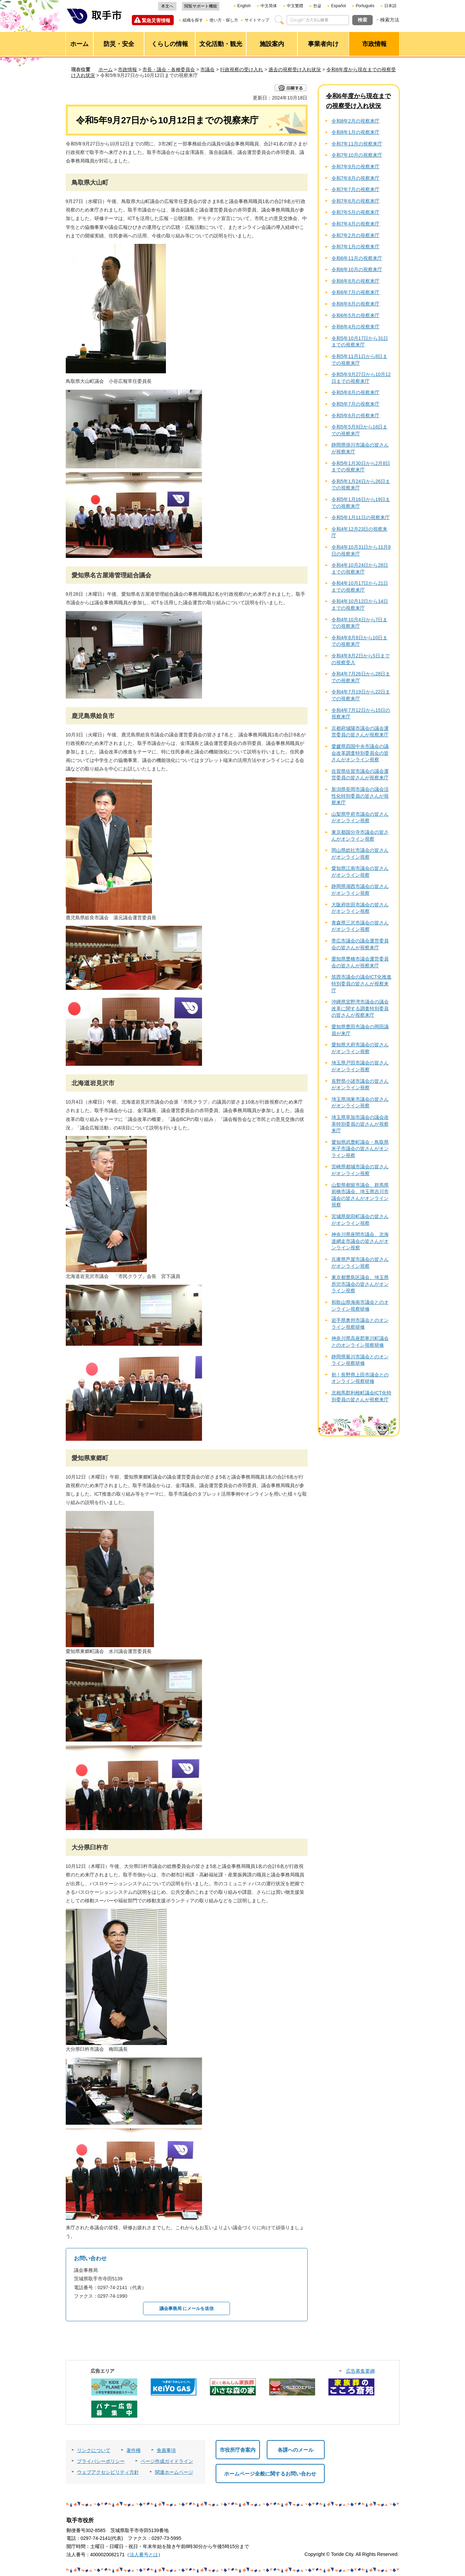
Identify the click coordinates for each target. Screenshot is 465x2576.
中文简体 (269, 5)
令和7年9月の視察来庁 (355, 166)
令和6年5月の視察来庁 (355, 315)
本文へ (167, 6)
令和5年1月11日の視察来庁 (360, 517)
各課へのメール (295, 2450)
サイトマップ (257, 20)
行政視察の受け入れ (241, 69)
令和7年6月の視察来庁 (355, 201)
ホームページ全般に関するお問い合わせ (270, 2474)
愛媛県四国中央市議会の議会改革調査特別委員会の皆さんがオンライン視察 (360, 753)
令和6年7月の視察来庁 (355, 292)
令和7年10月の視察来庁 (356, 155)
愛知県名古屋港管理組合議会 (111, 575)
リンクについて (93, 2450)
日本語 (390, 5)
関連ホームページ (174, 2472)
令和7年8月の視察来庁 (355, 178)
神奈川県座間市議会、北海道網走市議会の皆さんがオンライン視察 (360, 1241)
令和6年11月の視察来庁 (356, 258)
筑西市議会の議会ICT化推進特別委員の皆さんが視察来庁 (361, 983)
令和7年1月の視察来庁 (355, 246)
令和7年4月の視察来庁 (355, 224)
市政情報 (127, 69)
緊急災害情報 (156, 20)
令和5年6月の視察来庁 (355, 415)
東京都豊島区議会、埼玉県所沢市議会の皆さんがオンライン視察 (360, 1284)
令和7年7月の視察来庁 (355, 189)
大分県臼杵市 (90, 1847)
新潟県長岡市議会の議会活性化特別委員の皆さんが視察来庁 (360, 795)
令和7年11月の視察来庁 (356, 143)
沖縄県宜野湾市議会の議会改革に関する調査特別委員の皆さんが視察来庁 (360, 1008)
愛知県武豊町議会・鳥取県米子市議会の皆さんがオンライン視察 (360, 1148)
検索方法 (389, 19)
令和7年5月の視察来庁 (355, 212)
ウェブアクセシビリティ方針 (108, 2472)
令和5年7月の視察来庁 (355, 404)
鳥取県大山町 (90, 182)
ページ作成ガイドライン (167, 2461)
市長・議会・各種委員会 (168, 69)
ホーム (105, 69)
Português (365, 5)
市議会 (207, 69)
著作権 (133, 2450)
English (244, 5)
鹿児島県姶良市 (93, 716)
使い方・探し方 (224, 20)
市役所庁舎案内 (237, 2450)
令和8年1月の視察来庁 (355, 132)
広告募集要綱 (360, 2371)
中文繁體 (295, 5)
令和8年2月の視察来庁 (355, 121)
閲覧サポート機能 (200, 6)
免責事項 (166, 2450)
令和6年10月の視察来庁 (356, 269)
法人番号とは (143, 2554)
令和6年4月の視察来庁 (355, 326)
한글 (317, 5)
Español (338, 5)
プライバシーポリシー (101, 2461)
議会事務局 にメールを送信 (186, 2308)
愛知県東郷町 (90, 1458)
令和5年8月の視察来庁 (355, 392)
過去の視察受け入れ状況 (294, 69)
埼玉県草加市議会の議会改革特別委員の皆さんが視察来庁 (360, 1123)
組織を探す (193, 20)
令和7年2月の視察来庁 (355, 235)
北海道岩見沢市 (93, 1083)
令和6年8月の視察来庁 (355, 281)
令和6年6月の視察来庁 (355, 304)
